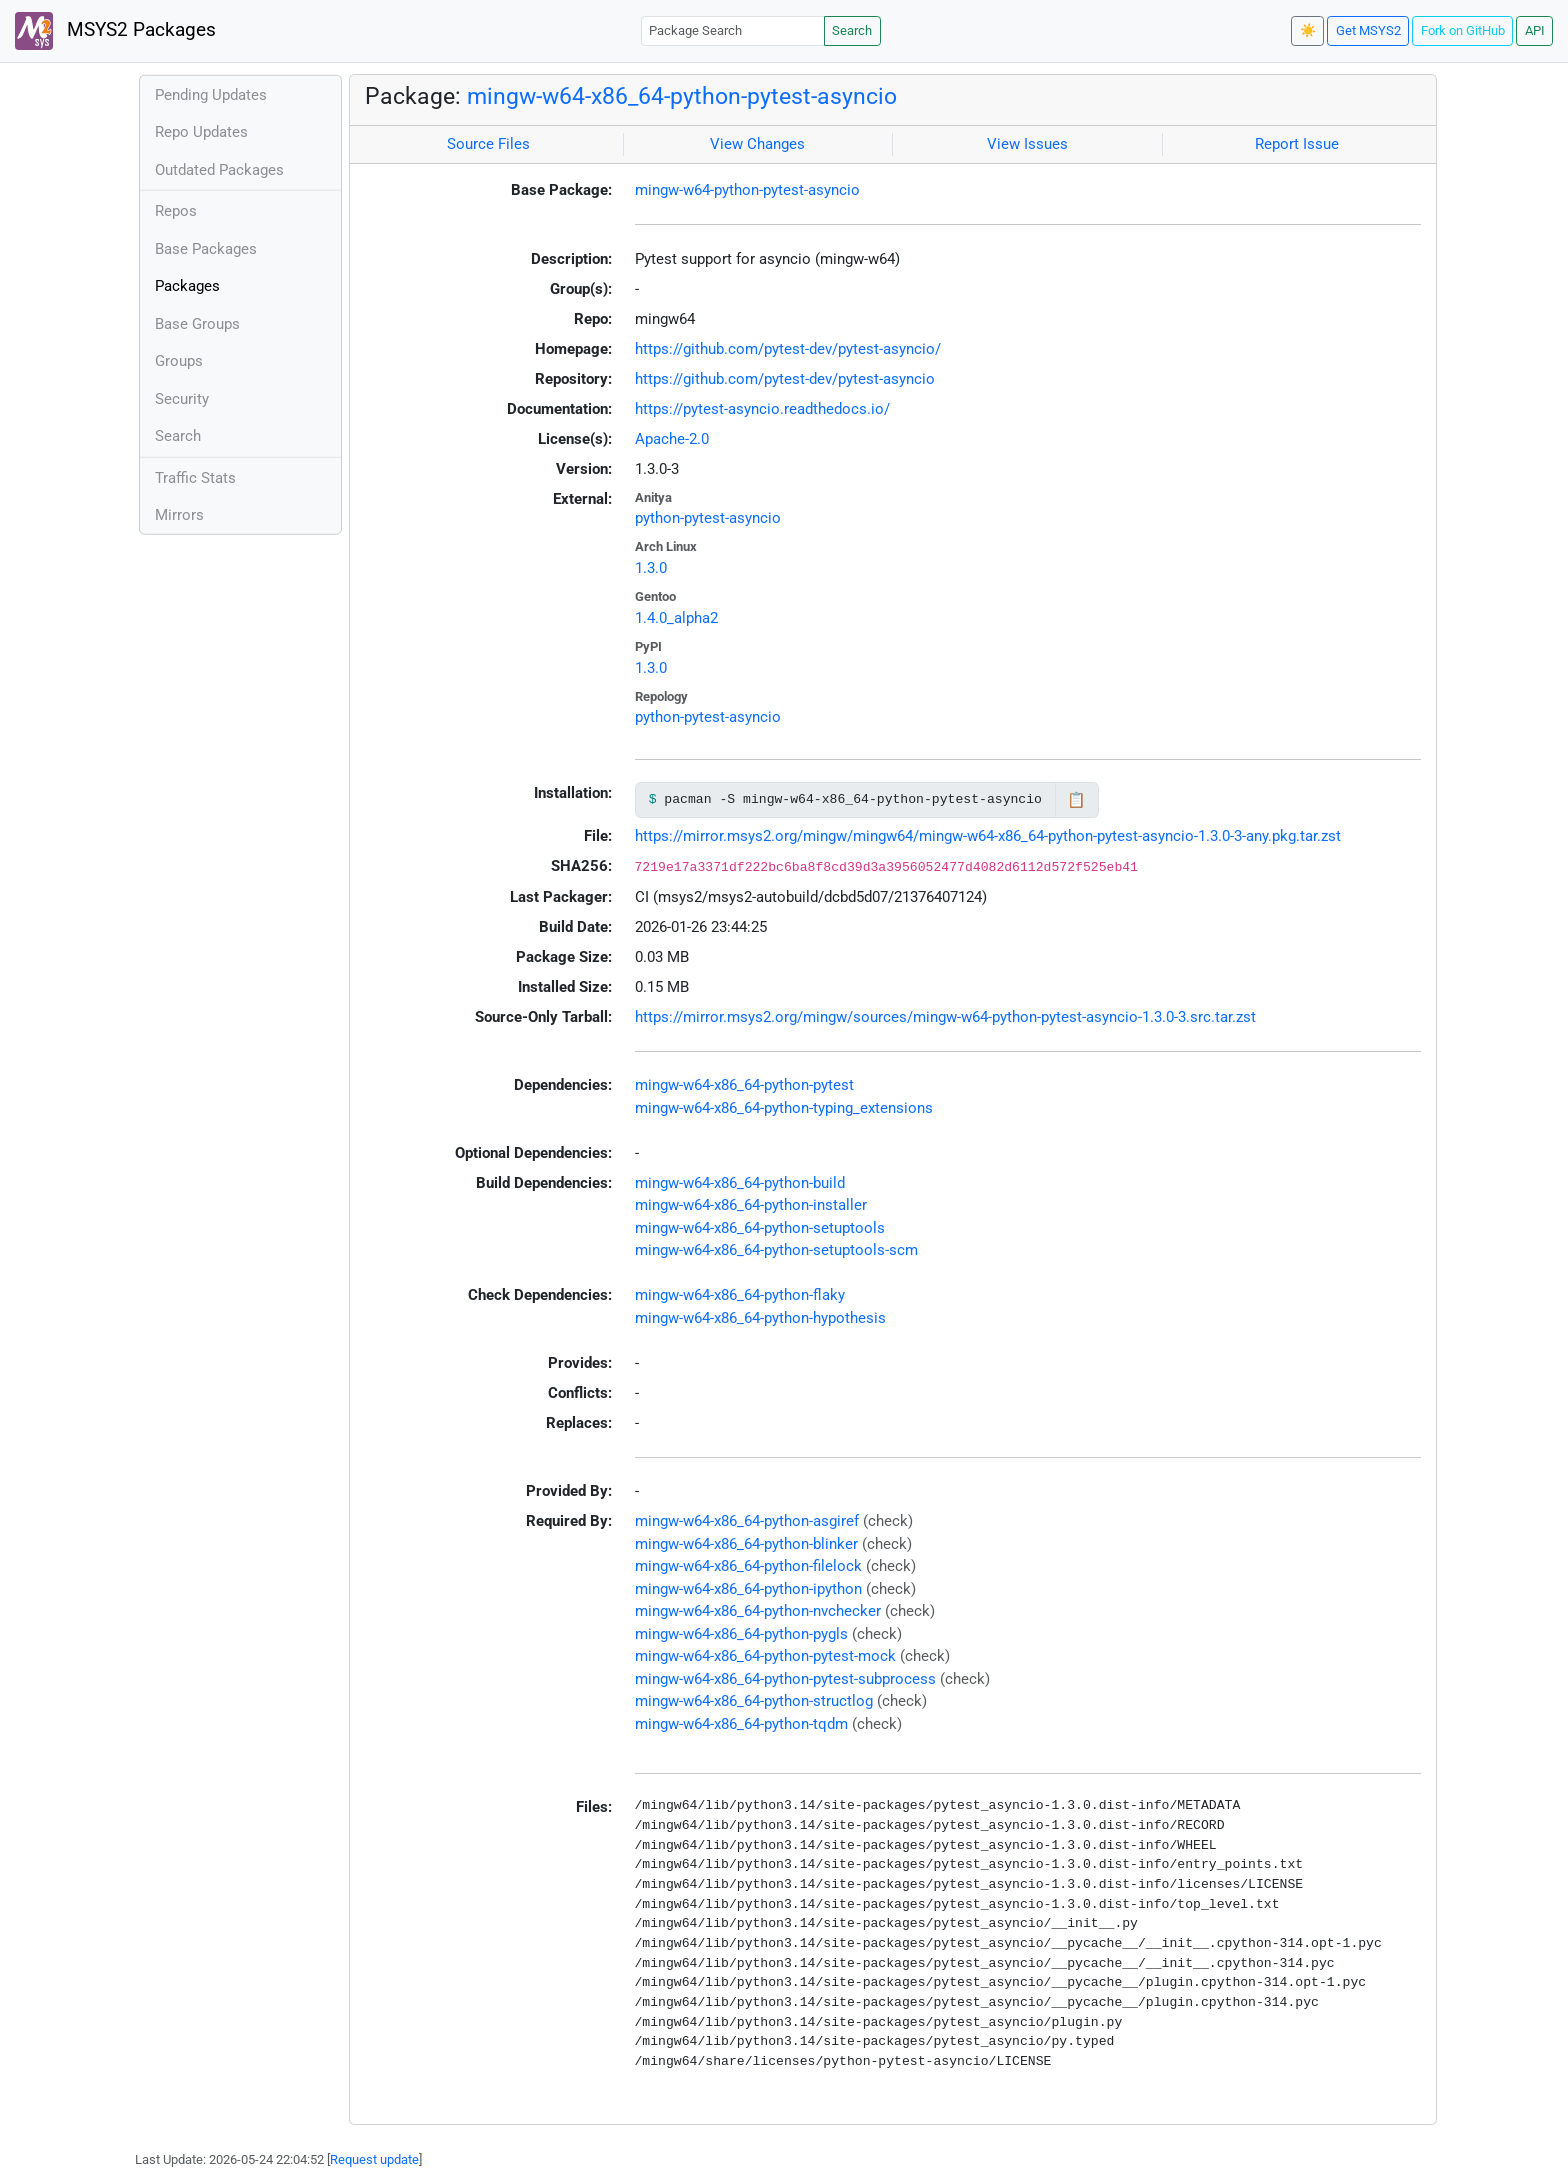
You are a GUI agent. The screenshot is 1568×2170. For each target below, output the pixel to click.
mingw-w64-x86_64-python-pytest (744, 1085)
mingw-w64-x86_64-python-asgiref (747, 1521)
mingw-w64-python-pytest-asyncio (747, 190)
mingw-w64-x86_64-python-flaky (740, 1295)
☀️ (1308, 30)
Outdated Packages (219, 170)
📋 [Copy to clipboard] (1076, 800)
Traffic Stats (195, 478)
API (1535, 30)
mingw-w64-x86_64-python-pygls (741, 1634)
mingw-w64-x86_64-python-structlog (754, 1701)
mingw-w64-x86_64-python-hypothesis (760, 1318)
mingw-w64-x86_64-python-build (740, 1183)
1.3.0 (651, 568)
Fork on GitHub (1463, 30)
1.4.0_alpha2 (676, 618)
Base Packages (206, 249)
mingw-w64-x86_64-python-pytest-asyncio (682, 96)
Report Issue (1297, 144)
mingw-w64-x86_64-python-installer (751, 1205)
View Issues (1027, 144)
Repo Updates (201, 132)
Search (852, 30)
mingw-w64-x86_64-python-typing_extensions (784, 1108)
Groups (179, 361)
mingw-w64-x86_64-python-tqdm (741, 1724)
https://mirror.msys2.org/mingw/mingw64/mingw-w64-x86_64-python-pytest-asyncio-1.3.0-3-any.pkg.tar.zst (988, 836)
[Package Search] (733, 30)
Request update (374, 2159)
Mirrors (179, 515)
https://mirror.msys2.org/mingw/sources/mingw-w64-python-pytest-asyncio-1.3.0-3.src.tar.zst (945, 1017)
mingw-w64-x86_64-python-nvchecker (758, 1611)
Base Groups (197, 324)
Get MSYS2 (1368, 30)
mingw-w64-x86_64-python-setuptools (760, 1228)
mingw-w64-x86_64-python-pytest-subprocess (785, 1679)
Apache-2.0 (672, 439)
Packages (187, 286)
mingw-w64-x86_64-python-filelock (748, 1566)
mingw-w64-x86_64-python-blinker (746, 1544)
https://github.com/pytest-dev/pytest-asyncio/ (788, 349)
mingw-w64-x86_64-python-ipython (748, 1589)
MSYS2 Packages (115, 31)
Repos (176, 211)
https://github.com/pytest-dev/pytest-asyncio (785, 379)
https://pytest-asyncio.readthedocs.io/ (762, 409)
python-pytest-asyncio (708, 518)
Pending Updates (211, 95)
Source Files (488, 144)
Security (182, 399)
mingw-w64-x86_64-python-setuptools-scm (776, 1250)
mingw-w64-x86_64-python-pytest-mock (765, 1656)
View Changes (757, 144)
